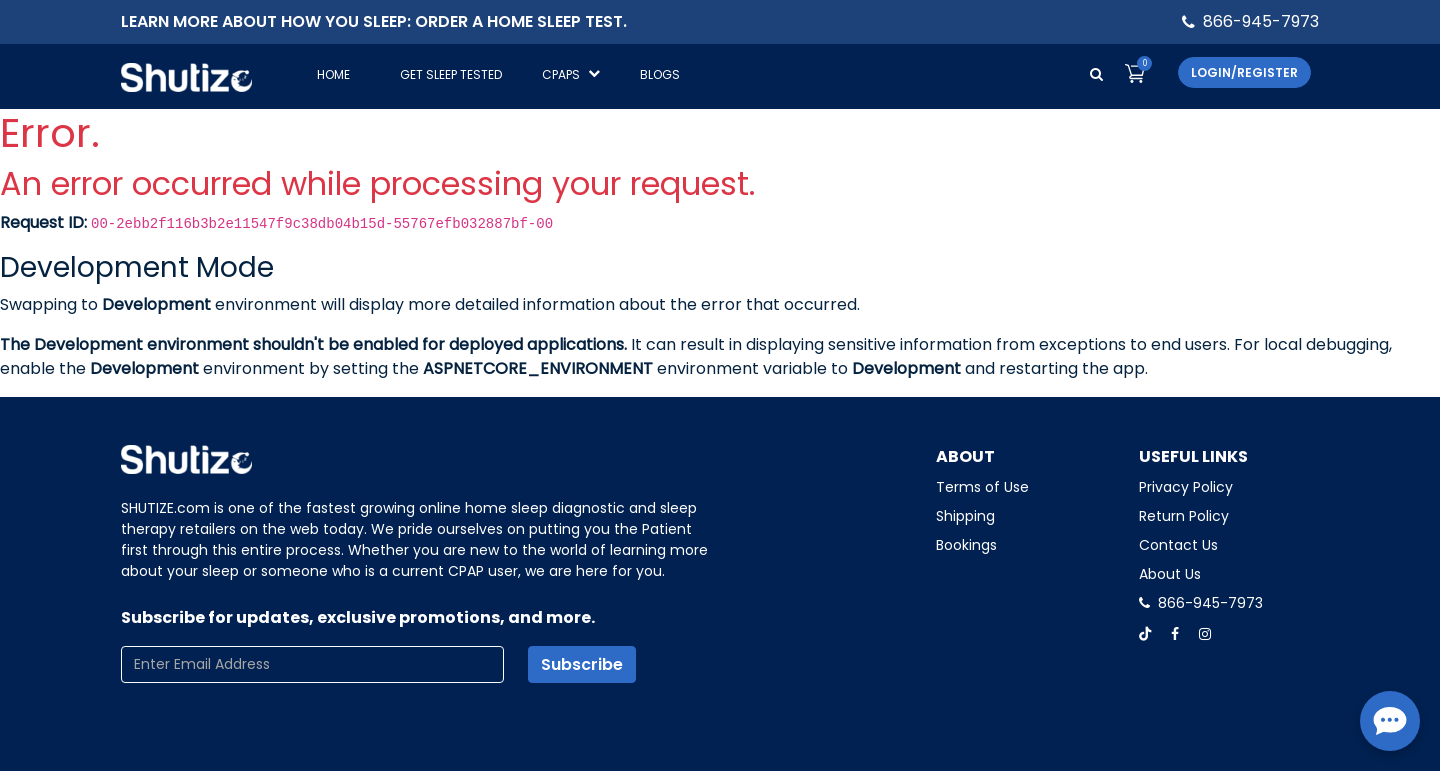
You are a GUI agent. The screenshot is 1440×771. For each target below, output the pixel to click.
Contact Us (1178, 545)
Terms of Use (982, 487)
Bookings (966, 545)
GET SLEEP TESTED (451, 74)
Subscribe (582, 664)
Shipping (965, 516)
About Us (1170, 574)
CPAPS (571, 74)
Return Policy (1184, 516)
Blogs (660, 74)
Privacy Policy (1186, 487)
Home (333, 74)
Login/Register (1244, 72)
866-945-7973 (1261, 21)
